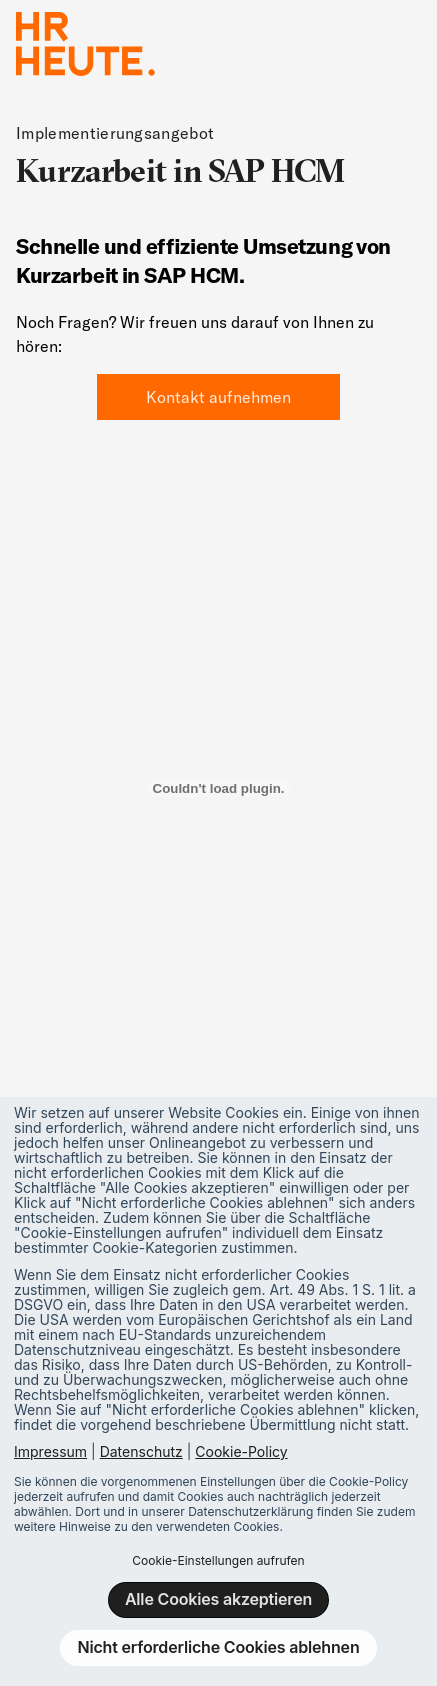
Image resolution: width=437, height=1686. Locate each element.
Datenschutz (141, 1451)
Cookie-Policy (241, 1451)
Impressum (50, 1451)
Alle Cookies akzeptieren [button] (218, 1599)
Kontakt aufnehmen (218, 397)
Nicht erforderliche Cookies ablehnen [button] (218, 1647)
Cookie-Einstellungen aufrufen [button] (218, 1560)
